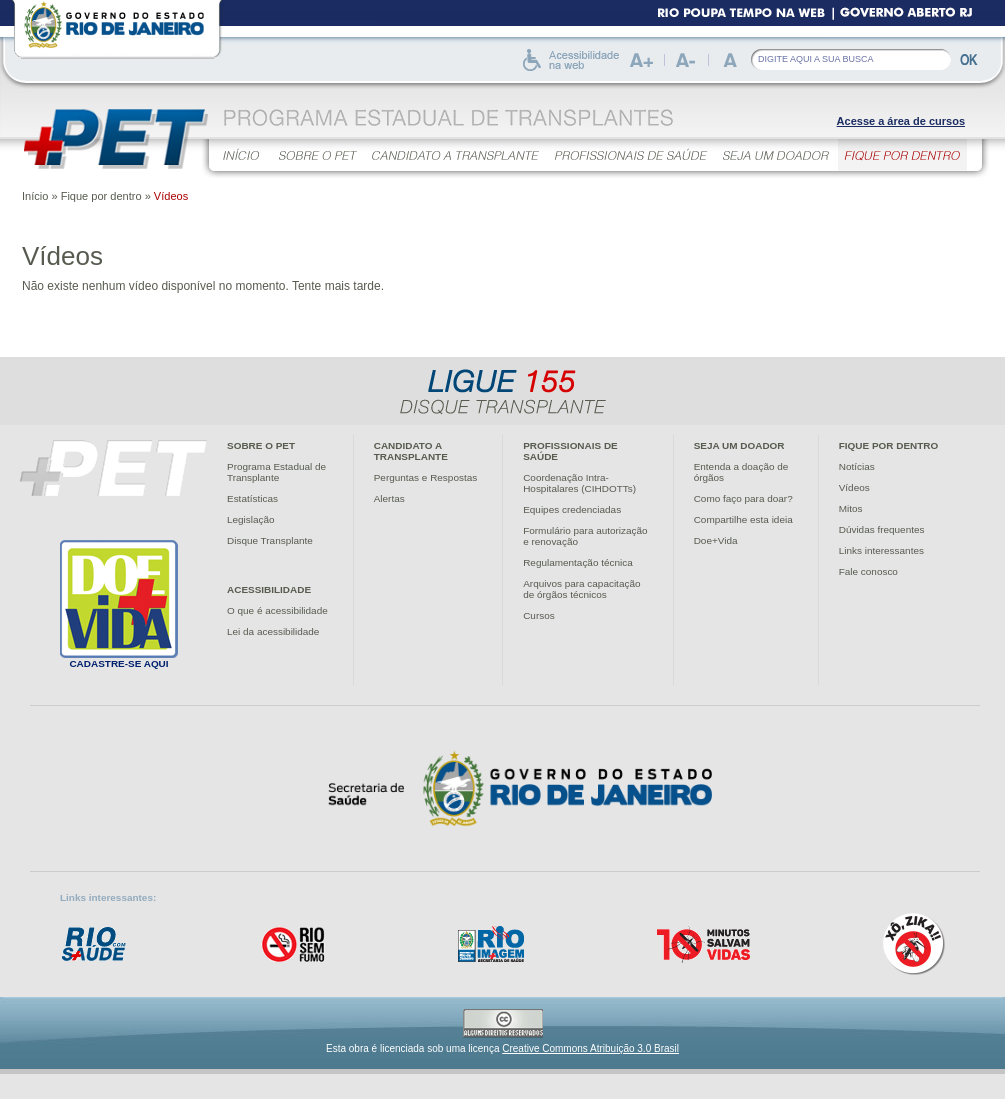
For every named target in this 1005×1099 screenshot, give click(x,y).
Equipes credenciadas (572, 509)
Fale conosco (868, 571)
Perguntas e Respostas (425, 477)
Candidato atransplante (411, 451)
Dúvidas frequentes (882, 529)
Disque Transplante (270, 540)
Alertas (389, 498)
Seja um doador (739, 445)
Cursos (539, 615)
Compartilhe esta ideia (743, 519)
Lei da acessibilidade (273, 631)
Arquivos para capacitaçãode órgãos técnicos (581, 589)
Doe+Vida (716, 540)
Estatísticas (252, 498)
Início (35, 196)
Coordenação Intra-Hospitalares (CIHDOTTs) (579, 483)
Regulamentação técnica (578, 562)
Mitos (851, 508)
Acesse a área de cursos (901, 121)
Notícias (857, 466)
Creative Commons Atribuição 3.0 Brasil (590, 1048)
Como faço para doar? (743, 498)
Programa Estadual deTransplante (276, 472)
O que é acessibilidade (277, 610)
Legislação (251, 519)
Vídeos (854, 487)
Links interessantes (881, 550)
